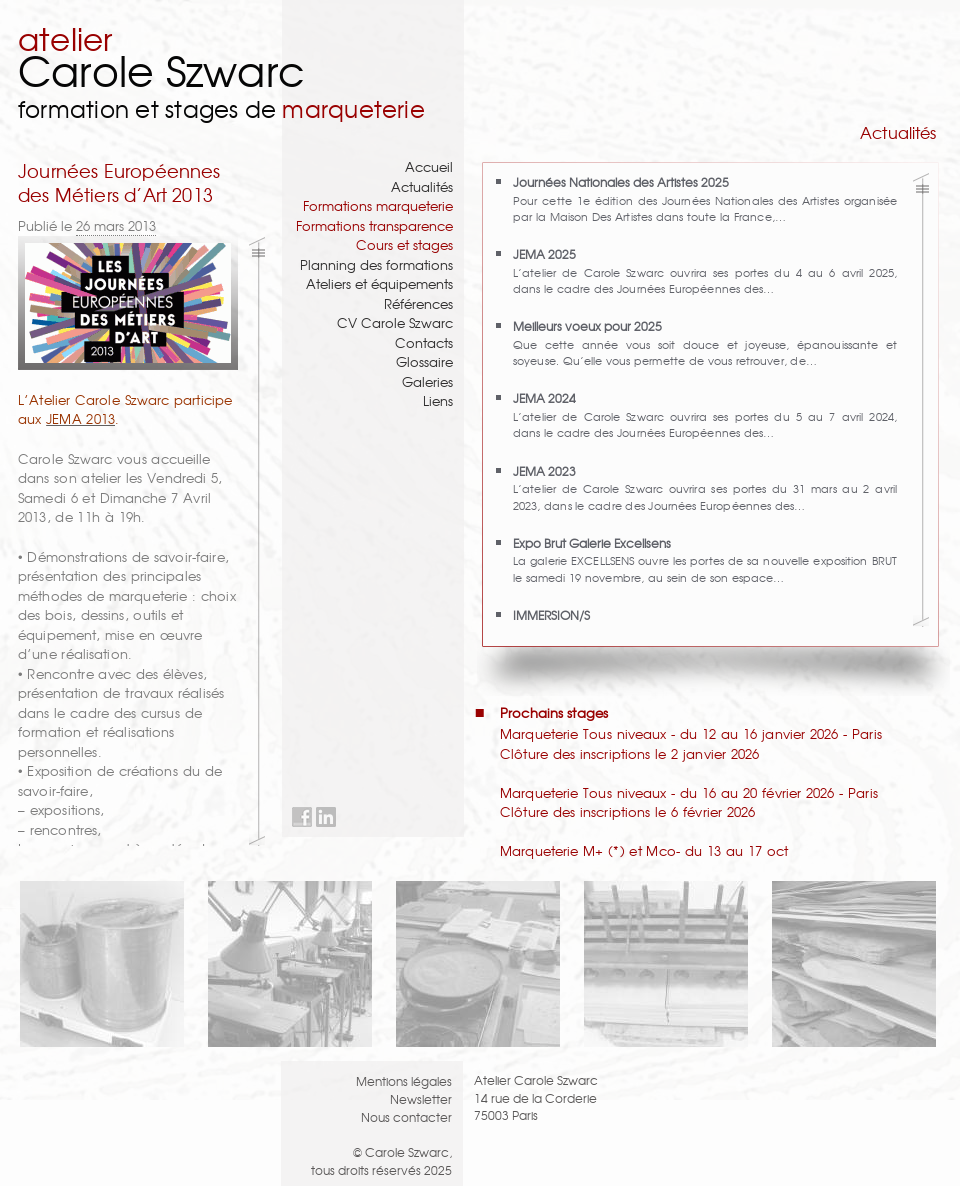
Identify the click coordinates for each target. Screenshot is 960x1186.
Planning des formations (376, 264)
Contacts (424, 342)
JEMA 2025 (544, 253)
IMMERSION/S (551, 614)
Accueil (429, 166)
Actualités (422, 186)
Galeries (427, 381)
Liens (438, 400)
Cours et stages (404, 244)
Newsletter (421, 1098)
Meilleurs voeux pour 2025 (587, 325)
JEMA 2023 (544, 470)
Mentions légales (404, 1080)
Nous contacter (406, 1116)
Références (418, 303)
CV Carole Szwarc (395, 322)
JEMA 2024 (544, 397)
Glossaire (424, 361)
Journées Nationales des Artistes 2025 (621, 181)
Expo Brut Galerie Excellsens (592, 542)
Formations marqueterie (378, 205)
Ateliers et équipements (379, 283)
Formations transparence (374, 225)
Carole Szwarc (161, 69)
